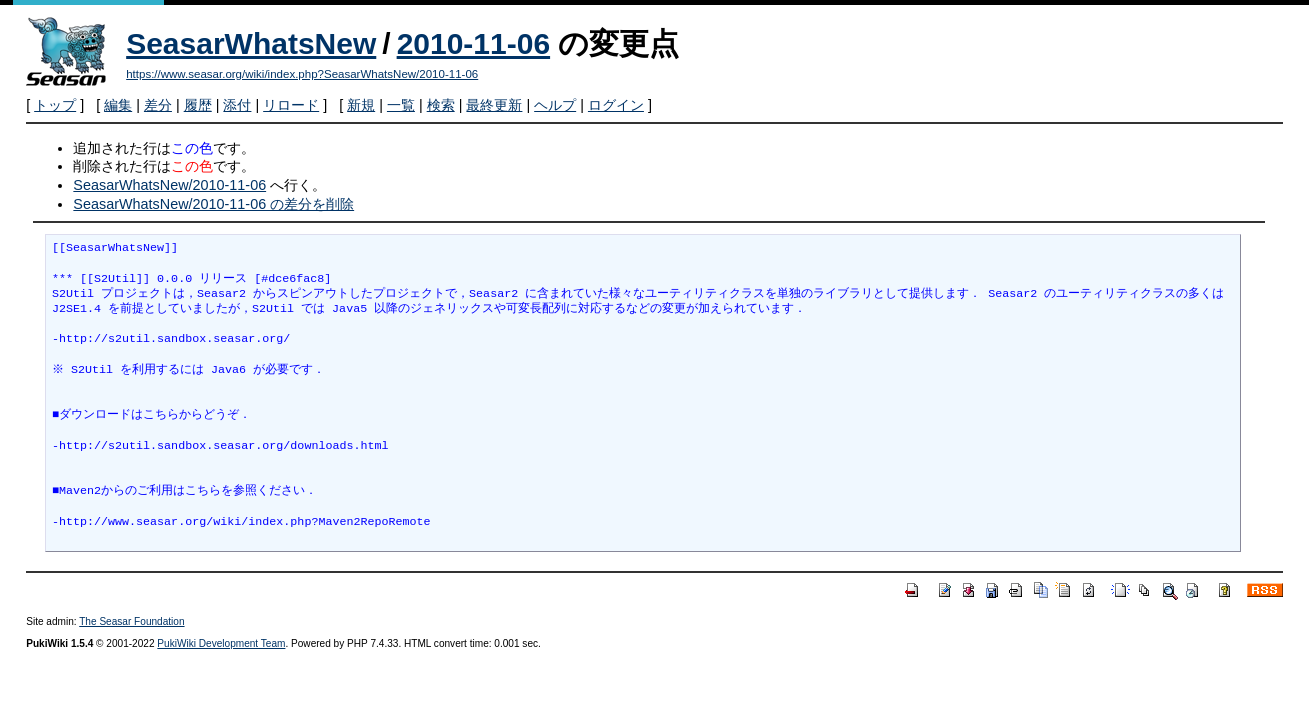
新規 (361, 105)
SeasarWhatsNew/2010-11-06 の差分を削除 (213, 204)
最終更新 (494, 105)
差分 (158, 105)
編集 (118, 105)
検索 (441, 105)
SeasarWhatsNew (251, 43)
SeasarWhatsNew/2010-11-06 (169, 185)
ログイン (616, 105)
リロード (291, 105)
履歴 (198, 105)
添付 (237, 105)
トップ (55, 105)
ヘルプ (555, 105)
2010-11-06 (473, 43)
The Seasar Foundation (131, 621)
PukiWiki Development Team (221, 643)
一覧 (401, 105)
